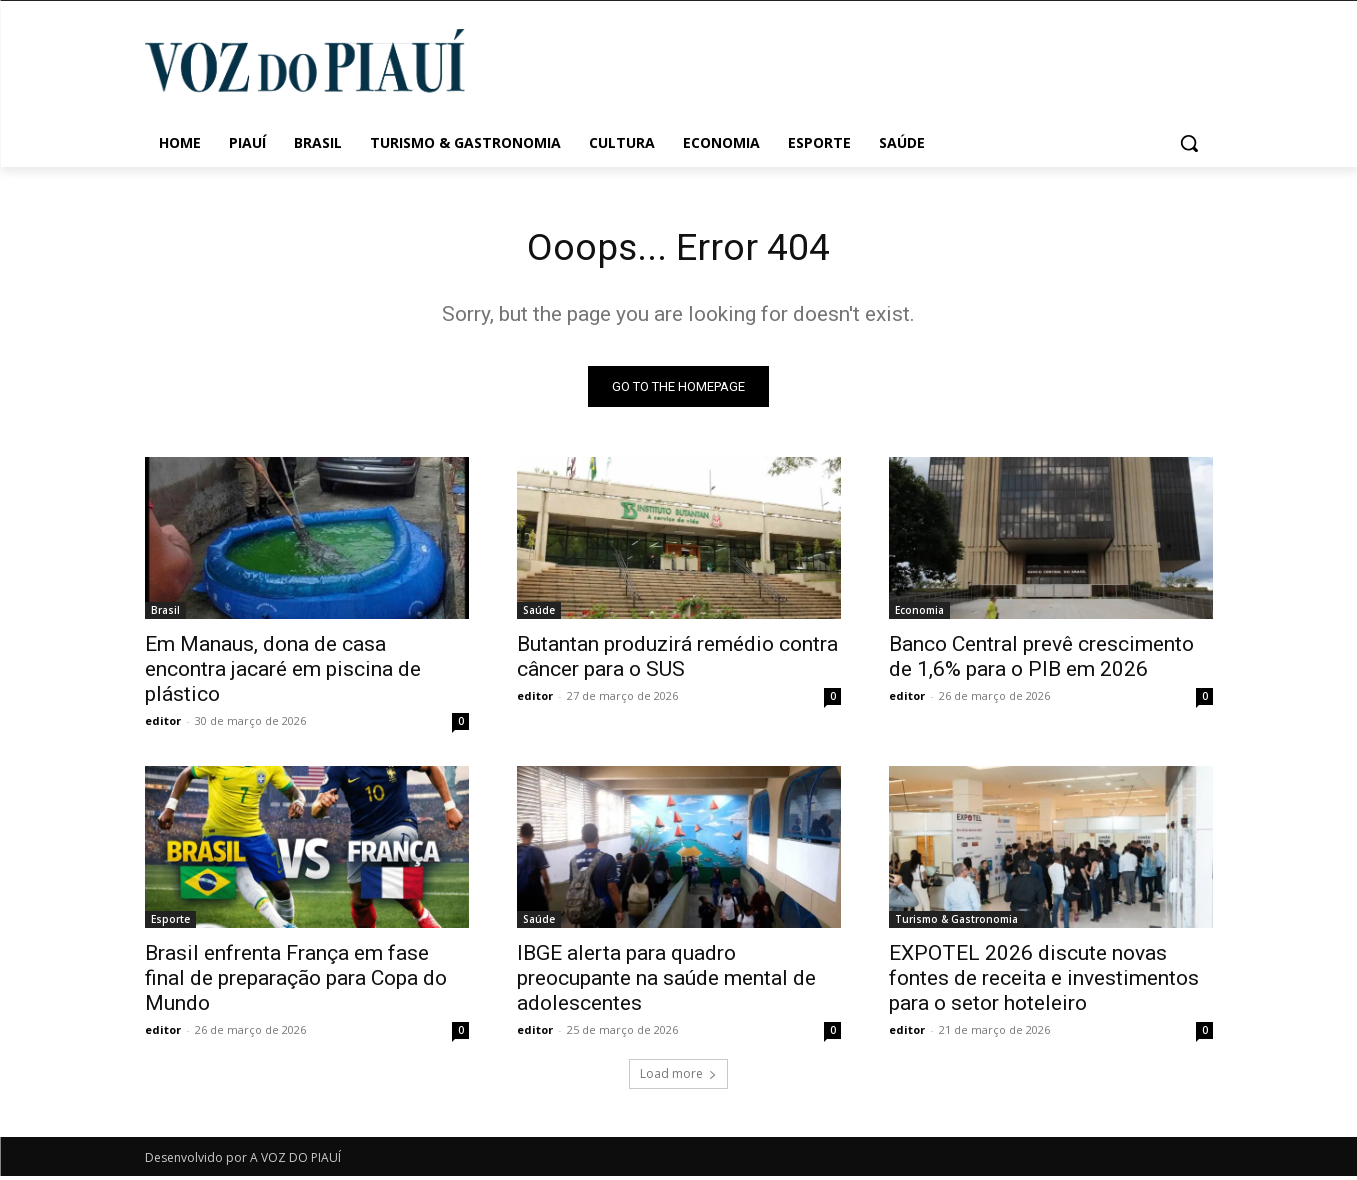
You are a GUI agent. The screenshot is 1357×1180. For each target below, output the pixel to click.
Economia (919, 614)
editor (163, 724)
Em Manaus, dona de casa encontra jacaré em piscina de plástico (283, 673)
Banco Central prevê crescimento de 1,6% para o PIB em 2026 (1041, 660)
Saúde (539, 614)
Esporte (170, 923)
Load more (678, 1077)
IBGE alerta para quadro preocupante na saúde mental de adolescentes (666, 982)
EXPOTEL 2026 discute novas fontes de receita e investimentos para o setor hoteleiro (1044, 982)
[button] (1189, 143)
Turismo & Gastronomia (956, 923)
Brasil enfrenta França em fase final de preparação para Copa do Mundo (296, 982)
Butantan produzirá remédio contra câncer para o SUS (677, 660)
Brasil (165, 614)
